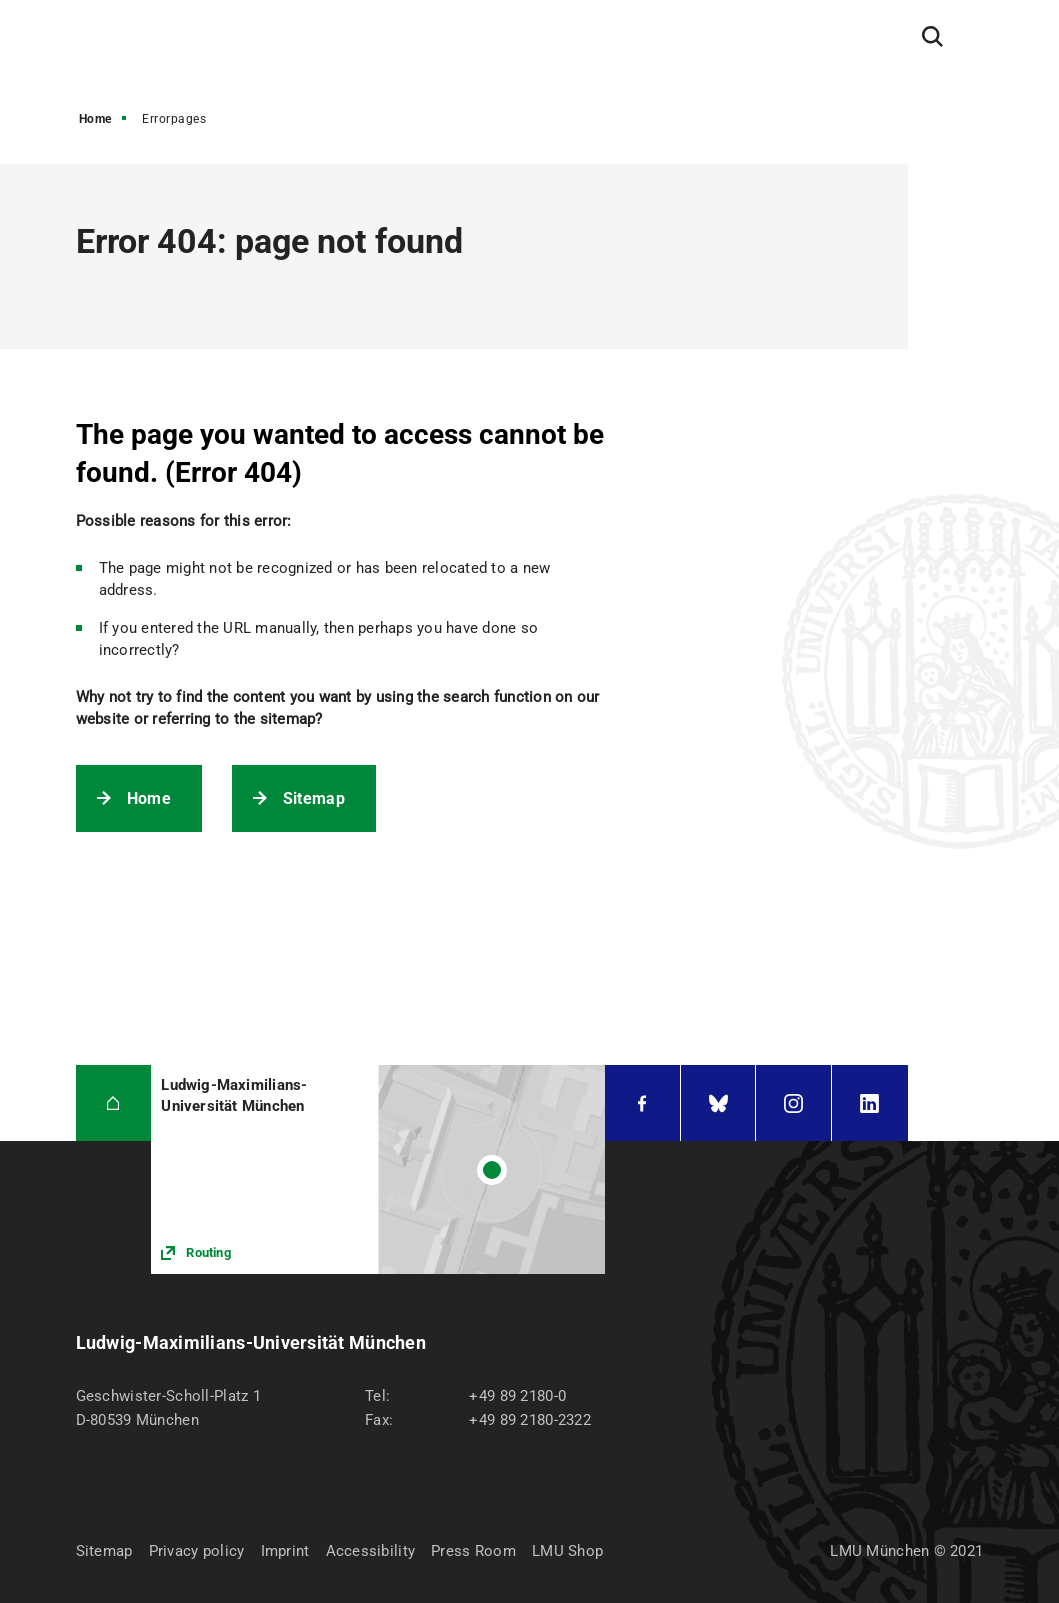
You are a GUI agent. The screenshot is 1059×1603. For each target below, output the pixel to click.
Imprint (285, 1551)
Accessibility (371, 1551)
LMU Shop (567, 1551)
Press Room (473, 1551)
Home (95, 119)
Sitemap (314, 798)
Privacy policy (197, 1551)
